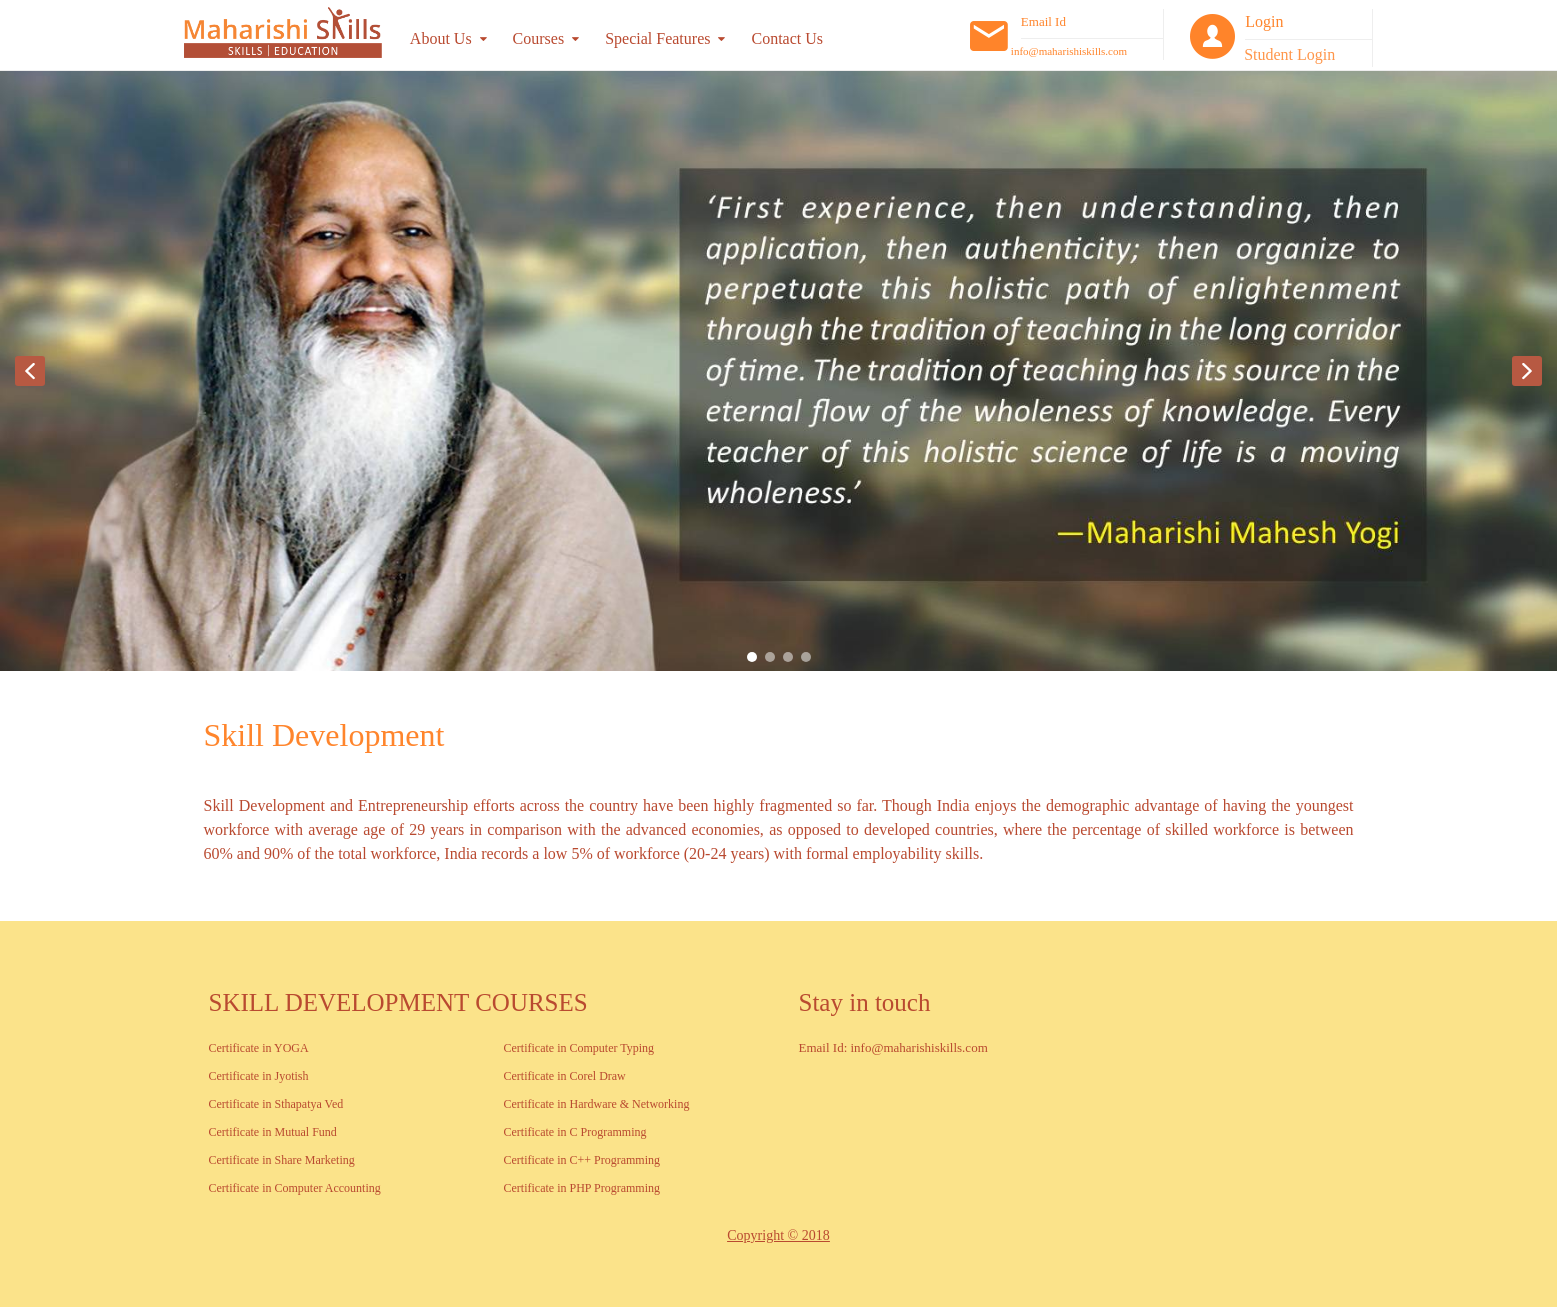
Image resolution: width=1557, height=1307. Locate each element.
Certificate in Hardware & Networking (597, 1104)
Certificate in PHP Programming (582, 1188)
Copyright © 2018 (778, 1235)
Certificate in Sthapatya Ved (276, 1104)
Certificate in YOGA (259, 1048)
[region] (778, 371)
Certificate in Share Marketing (282, 1160)
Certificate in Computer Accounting (295, 1188)
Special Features (657, 38)
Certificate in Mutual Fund (273, 1132)
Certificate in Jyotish (259, 1076)
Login (1264, 21)
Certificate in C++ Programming (582, 1160)
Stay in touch (865, 1002)
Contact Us (787, 38)
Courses (539, 38)
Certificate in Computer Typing (579, 1048)
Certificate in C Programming (575, 1132)
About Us (441, 38)
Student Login (1289, 54)
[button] (30, 371)
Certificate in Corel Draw (565, 1076)
